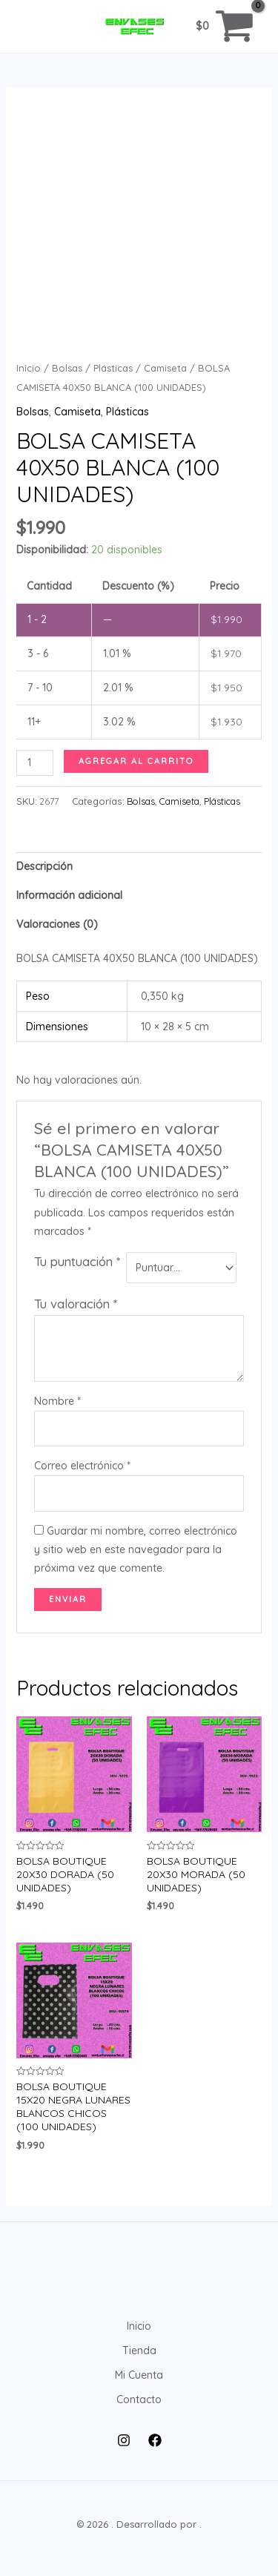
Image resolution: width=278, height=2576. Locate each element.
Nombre (57, 1401)
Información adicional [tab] (69, 895)
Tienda (139, 2350)
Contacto (139, 2399)
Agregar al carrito (136, 761)
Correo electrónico (82, 1465)
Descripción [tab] (44, 866)
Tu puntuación (77, 1261)
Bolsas (67, 368)
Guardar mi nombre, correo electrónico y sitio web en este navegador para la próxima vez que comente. (135, 1549)
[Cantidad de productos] (35, 763)
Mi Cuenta (139, 2375)
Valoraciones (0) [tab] (57, 924)
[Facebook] (155, 2440)
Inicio (28, 368)
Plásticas (113, 368)
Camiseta (165, 368)
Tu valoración (75, 1303)
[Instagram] (123, 2440)
